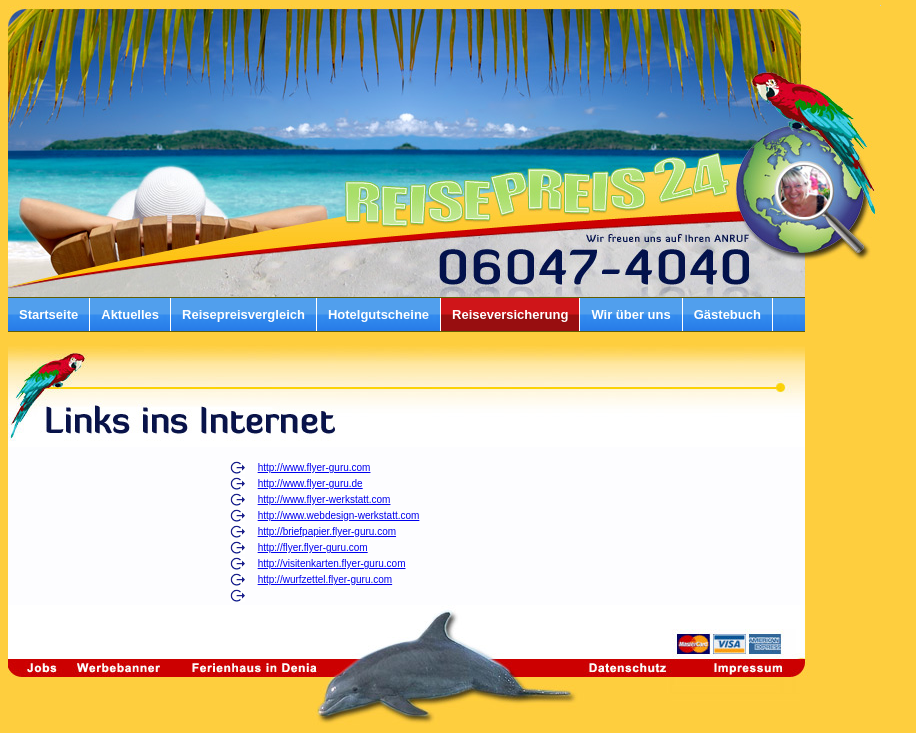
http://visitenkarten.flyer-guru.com (332, 563)
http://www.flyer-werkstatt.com (324, 499)
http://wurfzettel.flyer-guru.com (325, 579)
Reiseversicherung (510, 314)
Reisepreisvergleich (243, 314)
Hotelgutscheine (378, 314)
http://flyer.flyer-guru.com (313, 547)
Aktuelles (130, 314)
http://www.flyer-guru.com (314, 467)
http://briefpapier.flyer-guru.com (327, 531)
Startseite (48, 314)
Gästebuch (727, 314)
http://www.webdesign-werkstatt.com (339, 515)
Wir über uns (630, 314)
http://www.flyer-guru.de (310, 483)
